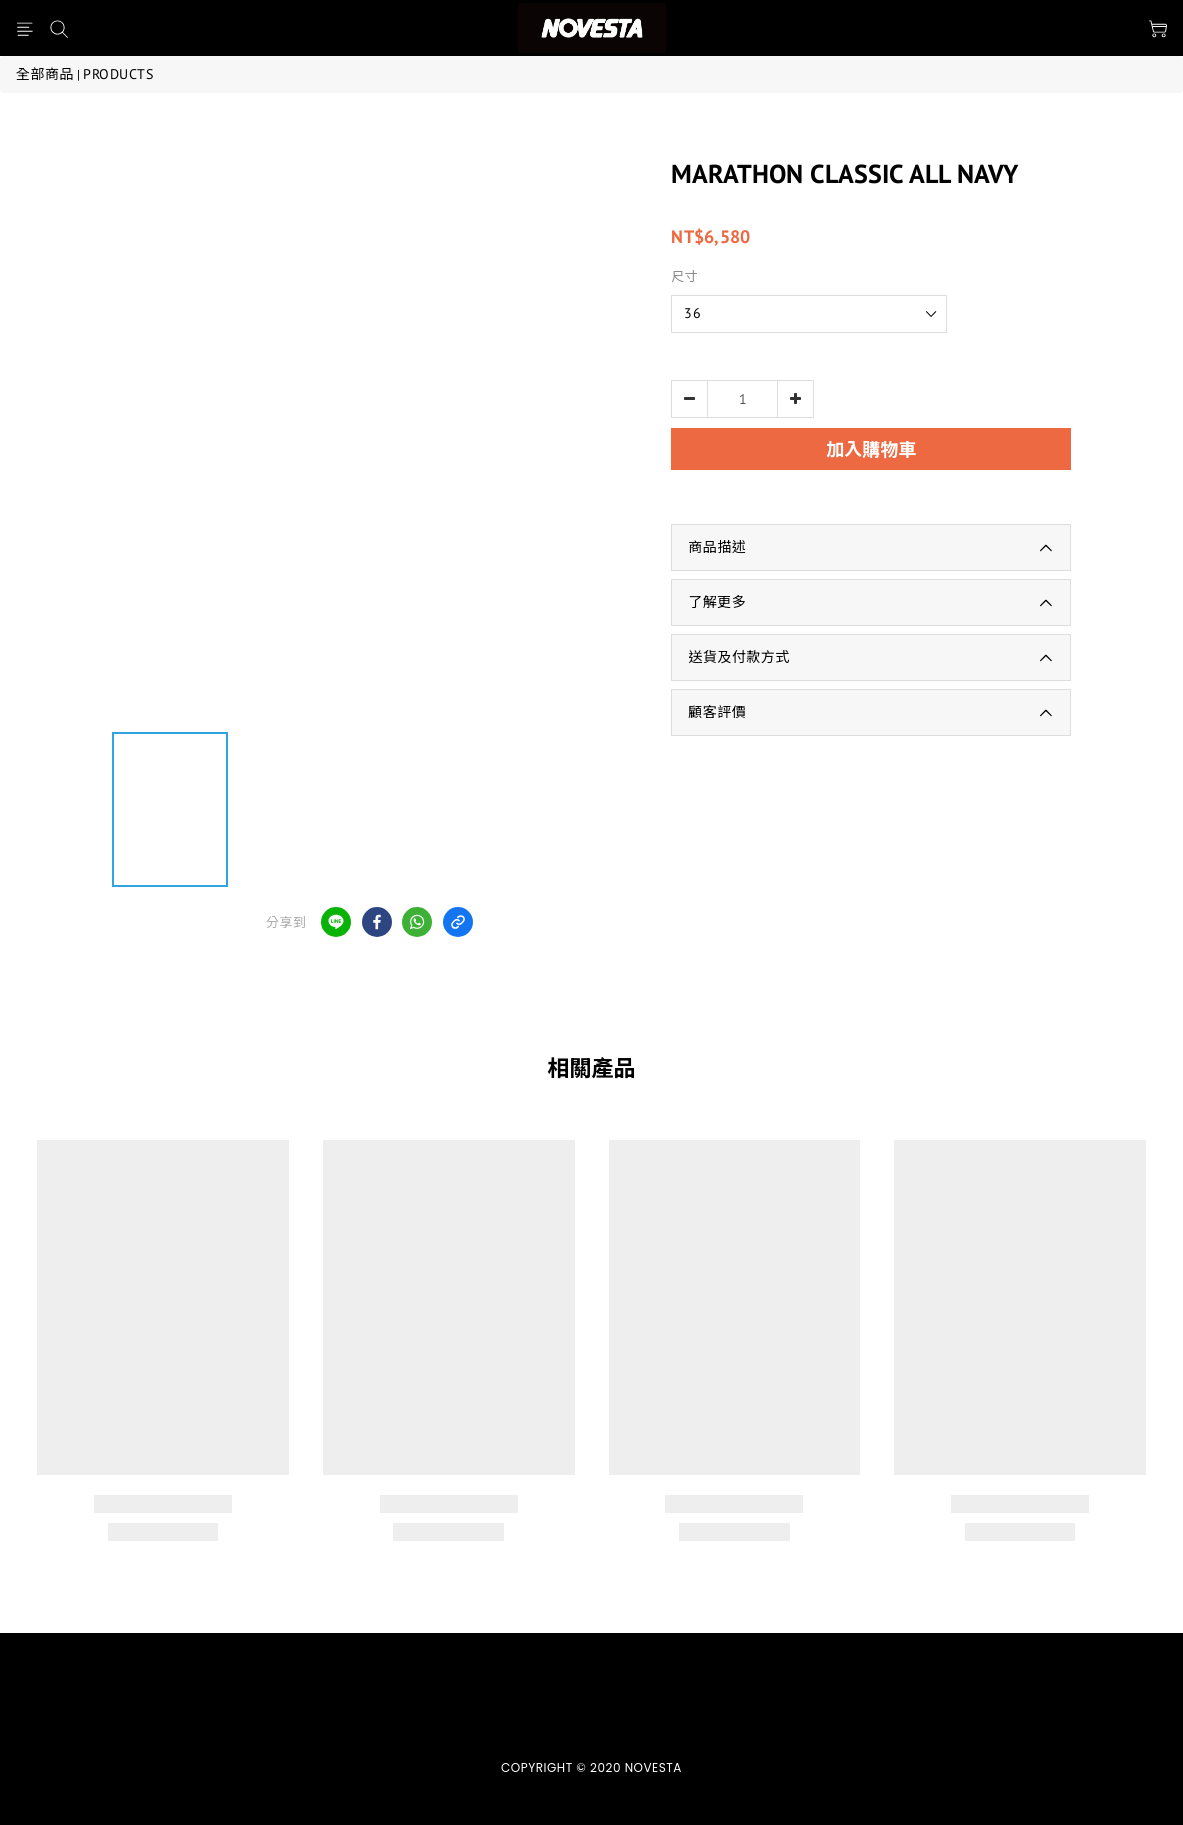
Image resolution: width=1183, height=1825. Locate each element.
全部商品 (45, 74)
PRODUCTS (118, 74)
